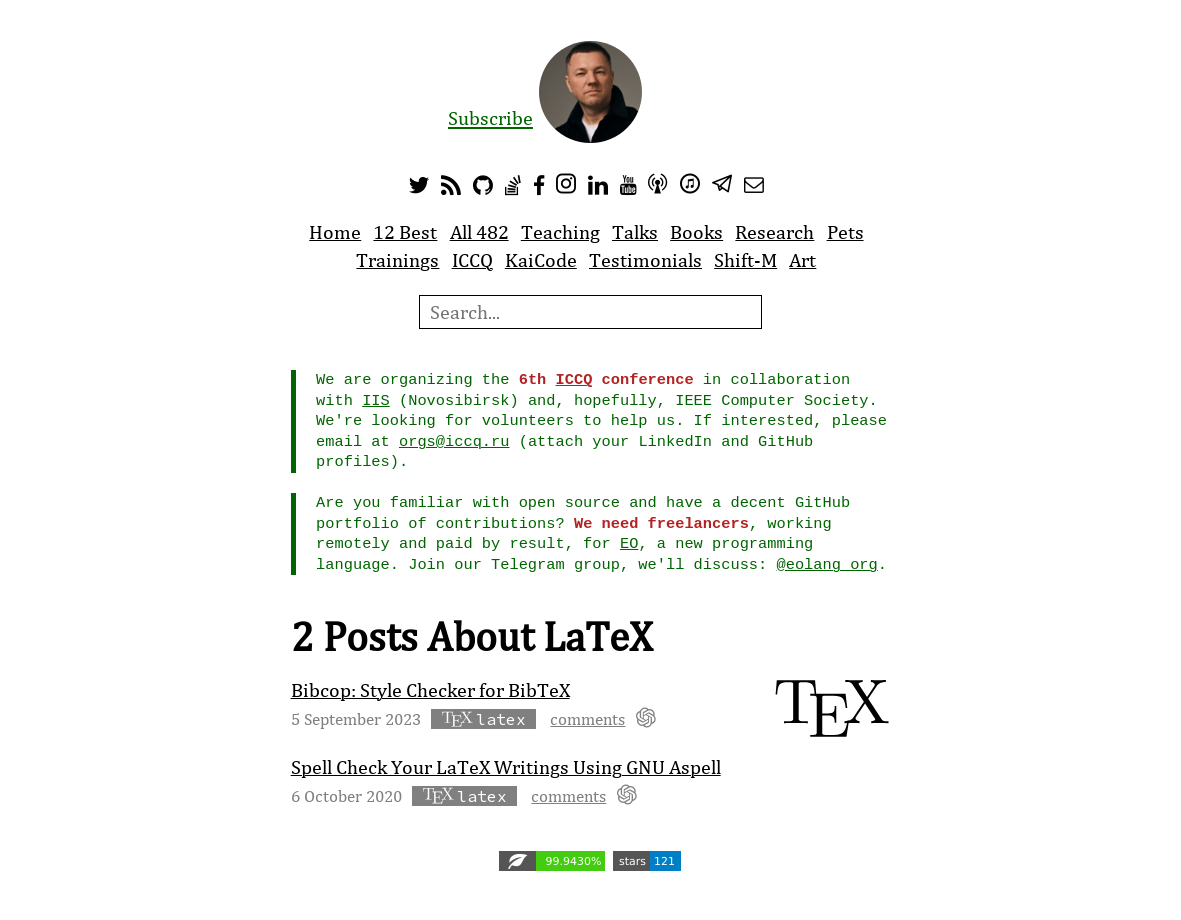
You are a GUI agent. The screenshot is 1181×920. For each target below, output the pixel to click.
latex (483, 719)
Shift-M (745, 260)
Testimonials (645, 260)
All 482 (479, 232)
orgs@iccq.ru (454, 442)
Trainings (397, 260)
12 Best (405, 232)
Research (774, 232)
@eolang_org (826, 565)
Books (696, 232)
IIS (376, 401)
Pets (845, 232)
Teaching (560, 232)
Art (802, 260)
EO (629, 544)
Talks (635, 232)
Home (335, 232)
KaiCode (541, 260)
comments (587, 718)
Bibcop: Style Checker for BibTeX (430, 690)
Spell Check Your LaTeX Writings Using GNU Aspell (506, 767)
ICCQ (472, 260)
